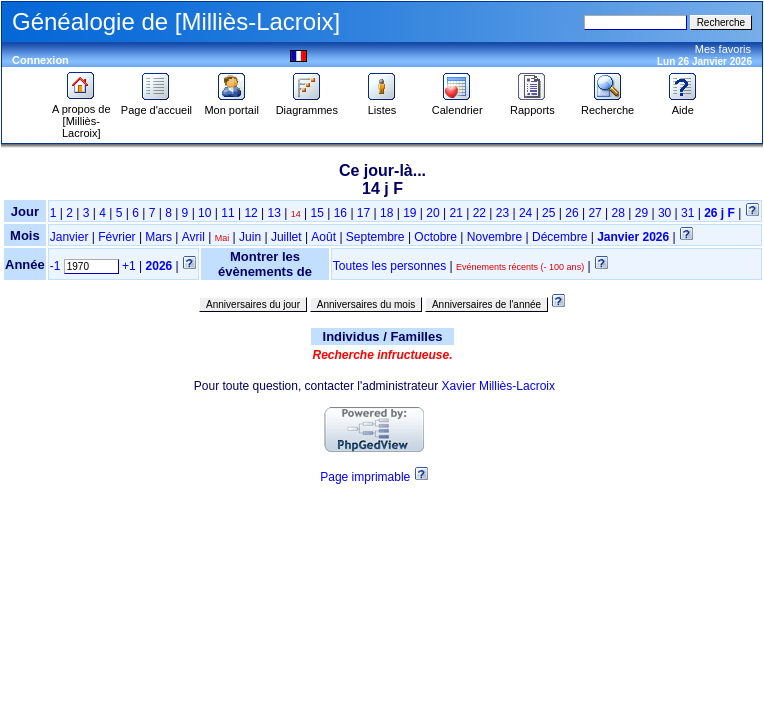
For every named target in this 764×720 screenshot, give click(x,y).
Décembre (559, 237)
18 (386, 213)
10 (204, 213)
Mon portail (231, 105)
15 (317, 213)
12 (250, 213)
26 (571, 213)
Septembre (375, 237)
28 (618, 213)
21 (455, 213)
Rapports (532, 105)
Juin (250, 237)
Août (323, 237)
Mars (158, 237)
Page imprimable (365, 477)
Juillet (286, 237)
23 (502, 213)
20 (432, 213)
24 (525, 213)
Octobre (435, 237)
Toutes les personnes (389, 266)
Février (116, 237)
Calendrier (457, 105)
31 (687, 213)
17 (363, 213)
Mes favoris (723, 49)
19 (409, 213)
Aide (683, 105)
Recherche (607, 105)
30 (664, 213)
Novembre (494, 237)
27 (594, 213)
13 (274, 213)
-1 (55, 266)
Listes (382, 105)
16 (340, 213)
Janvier (69, 237)
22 (479, 213)
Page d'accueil (156, 105)
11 (227, 213)
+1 (129, 266)
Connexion (40, 60)
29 (641, 213)
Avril (193, 237)
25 (548, 213)
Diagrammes (307, 105)
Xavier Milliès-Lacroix (498, 386)
